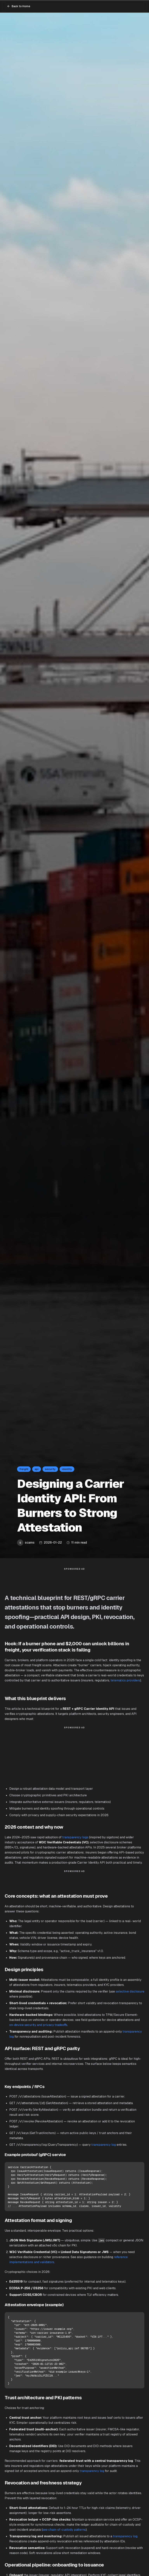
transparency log (103, 2147)
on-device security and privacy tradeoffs (38, 2027)
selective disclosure (130, 1993)
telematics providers (125, 1682)
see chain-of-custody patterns (64, 2532)
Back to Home (18, 6)
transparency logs (75, 1839)
